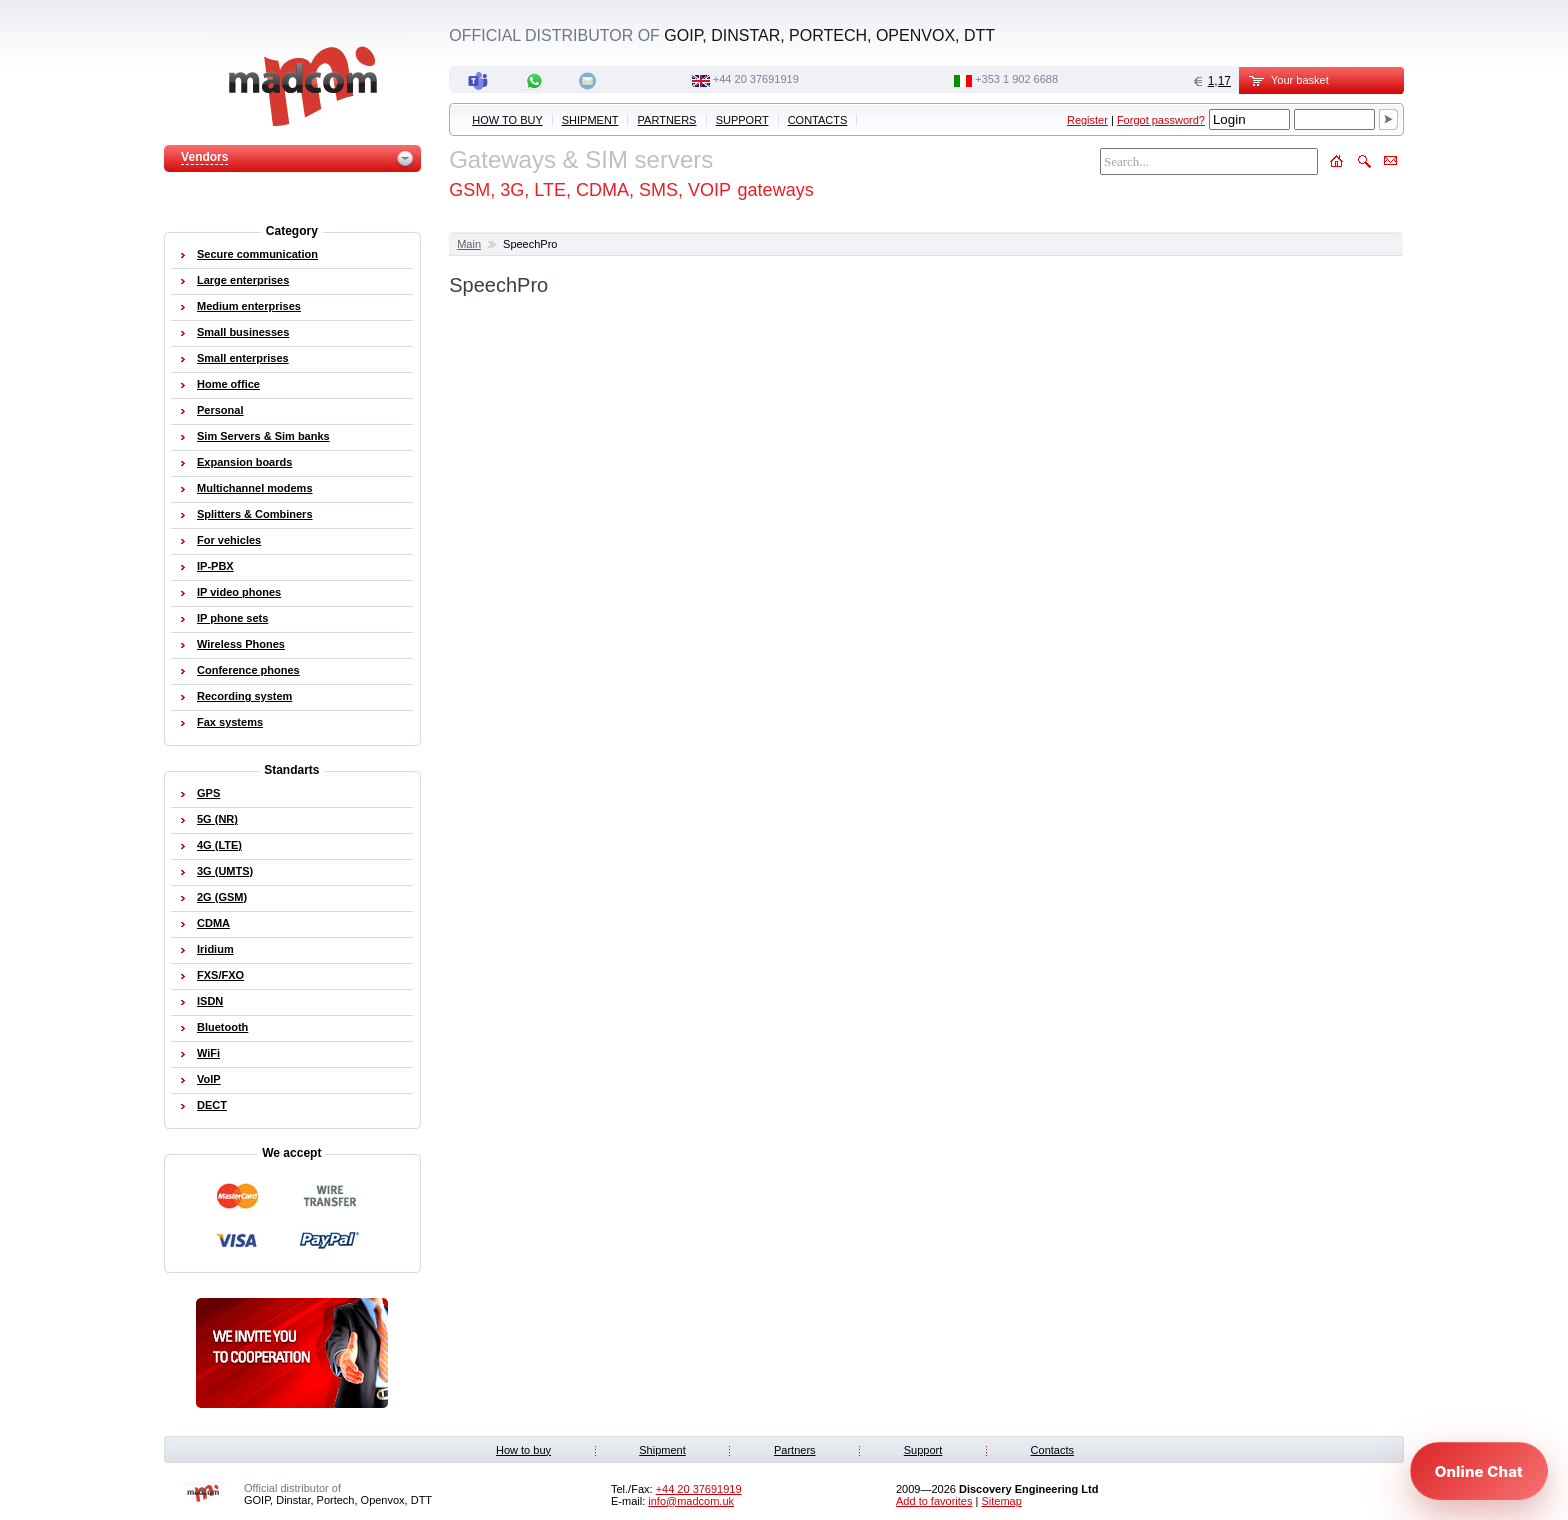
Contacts (818, 120)
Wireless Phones (241, 644)
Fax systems (230, 722)
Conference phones (248, 670)
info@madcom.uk (691, 1501)
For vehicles (229, 540)
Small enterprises (243, 358)
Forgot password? (1161, 120)
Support (742, 120)
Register (1087, 120)
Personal (220, 410)
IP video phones (239, 592)
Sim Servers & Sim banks (263, 436)
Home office (228, 384)
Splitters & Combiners (255, 514)
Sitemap (1001, 1501)
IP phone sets (232, 618)
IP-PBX (215, 566)
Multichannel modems (255, 488)
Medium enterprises (249, 306)
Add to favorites (934, 1501)
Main (469, 244)
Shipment (590, 120)
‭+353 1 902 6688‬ (1016, 79)
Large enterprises (243, 280)
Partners (667, 120)
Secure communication (257, 254)
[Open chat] (1479, 1471)
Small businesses (243, 332)
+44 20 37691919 (756, 79)
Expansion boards (244, 462)
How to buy (507, 120)
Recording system (244, 696)
